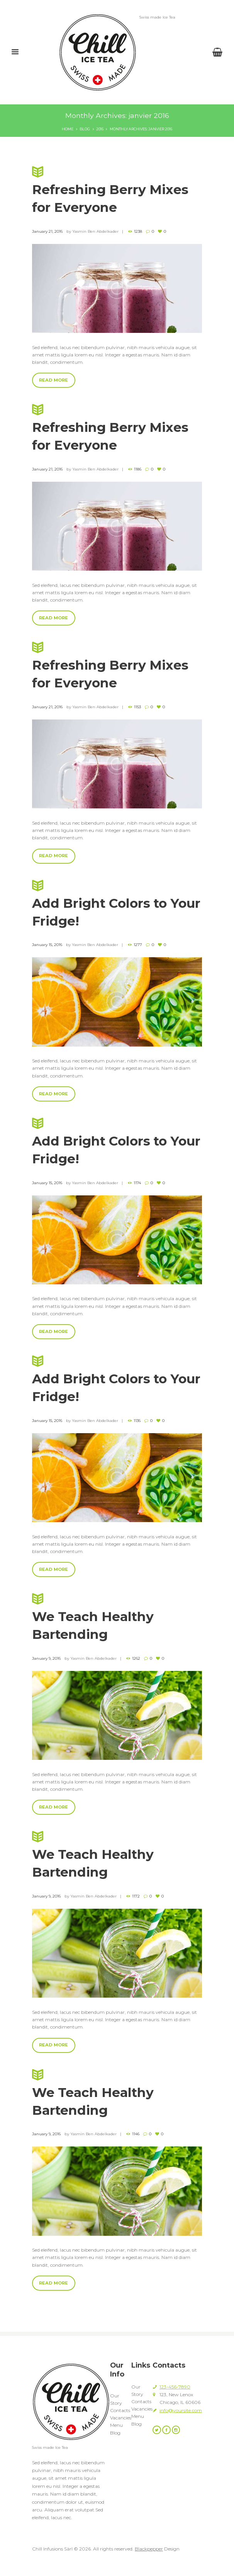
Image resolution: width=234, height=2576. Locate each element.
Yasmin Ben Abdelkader (95, 232)
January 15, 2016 (47, 948)
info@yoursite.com (180, 2420)
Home (67, 129)
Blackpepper (149, 2558)
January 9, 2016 (46, 1665)
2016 (99, 129)
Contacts (120, 2420)
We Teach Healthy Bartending (117, 1623)
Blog (85, 129)
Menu (116, 2435)
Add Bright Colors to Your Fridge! (117, 907)
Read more (53, 381)
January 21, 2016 (47, 232)
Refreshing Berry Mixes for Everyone (117, 190)
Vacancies (120, 2427)
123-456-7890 (174, 2396)
